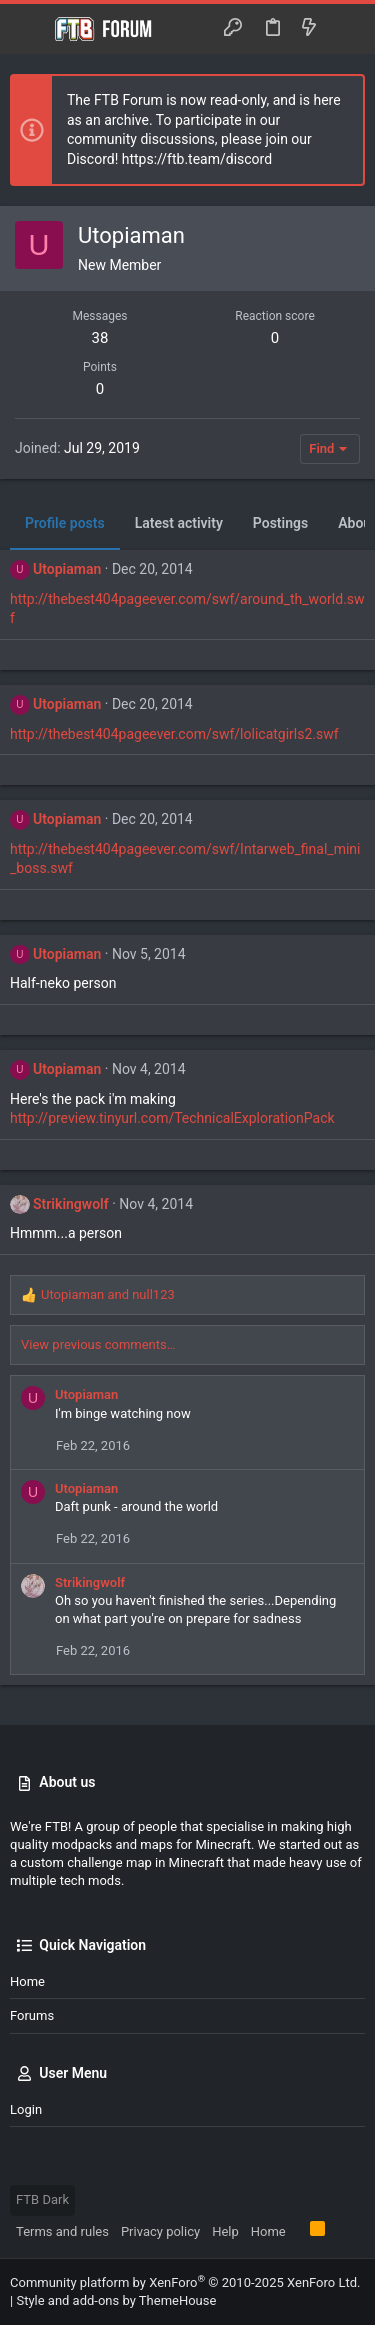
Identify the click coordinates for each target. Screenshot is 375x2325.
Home (27, 1981)
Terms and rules (62, 2231)
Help (225, 2231)
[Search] (345, 28)
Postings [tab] (280, 523)
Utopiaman (67, 569)
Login (26, 2109)
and (108, 1294)
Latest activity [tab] (179, 523)
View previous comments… (98, 1344)
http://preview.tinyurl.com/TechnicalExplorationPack (172, 1118)
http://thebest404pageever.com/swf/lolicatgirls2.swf (174, 734)
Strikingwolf (71, 1204)
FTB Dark (42, 2199)
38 (100, 338)
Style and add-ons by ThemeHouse (116, 2300)
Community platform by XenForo (185, 2282)
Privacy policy (160, 2231)
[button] (30, 29)
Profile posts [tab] (65, 523)
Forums (32, 2015)
